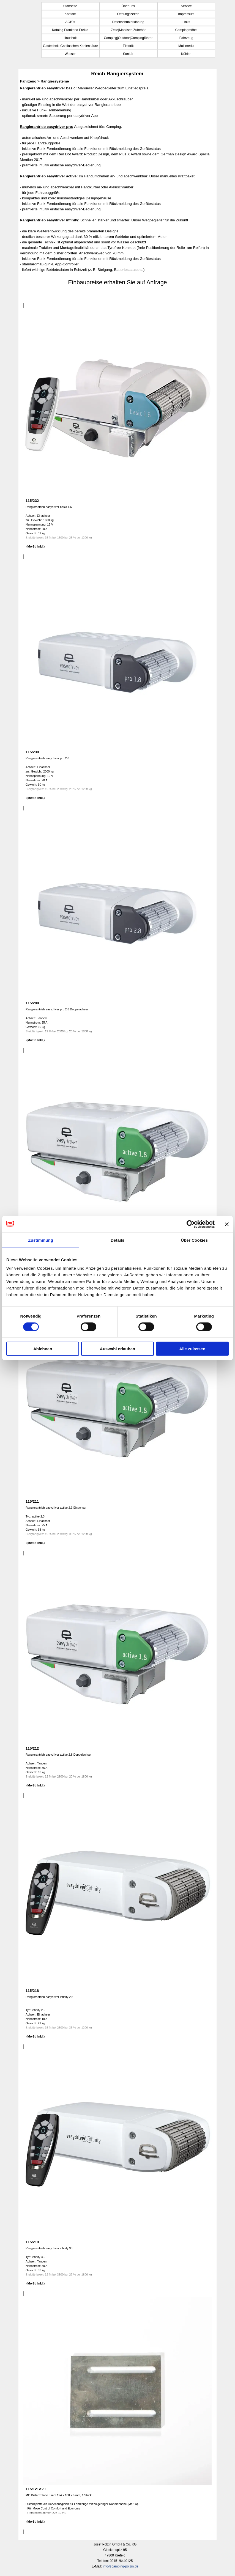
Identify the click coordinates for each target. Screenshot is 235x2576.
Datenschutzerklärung (128, 22)
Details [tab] (117, 1240)
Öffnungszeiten (128, 14)
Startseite (70, 6)
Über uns (128, 6)
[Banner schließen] (227, 1224)
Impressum (186, 14)
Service (186, 6)
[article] (117, 431)
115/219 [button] (32, 2242)
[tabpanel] (117, 191)
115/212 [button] (32, 1748)
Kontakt (70, 14)
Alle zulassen (192, 1348)
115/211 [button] (32, 1501)
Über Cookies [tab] (194, 1240)
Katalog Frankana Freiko (70, 30)
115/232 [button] (32, 501)
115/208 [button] (32, 1003)
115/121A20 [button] (36, 2489)
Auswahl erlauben (117, 1348)
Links (186, 22)
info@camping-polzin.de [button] (120, 2566)
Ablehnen (42, 1348)
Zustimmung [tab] (40, 1240)
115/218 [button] (32, 1991)
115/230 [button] (32, 752)
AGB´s (70, 22)
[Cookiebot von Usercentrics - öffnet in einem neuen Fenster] (190, 1224)
